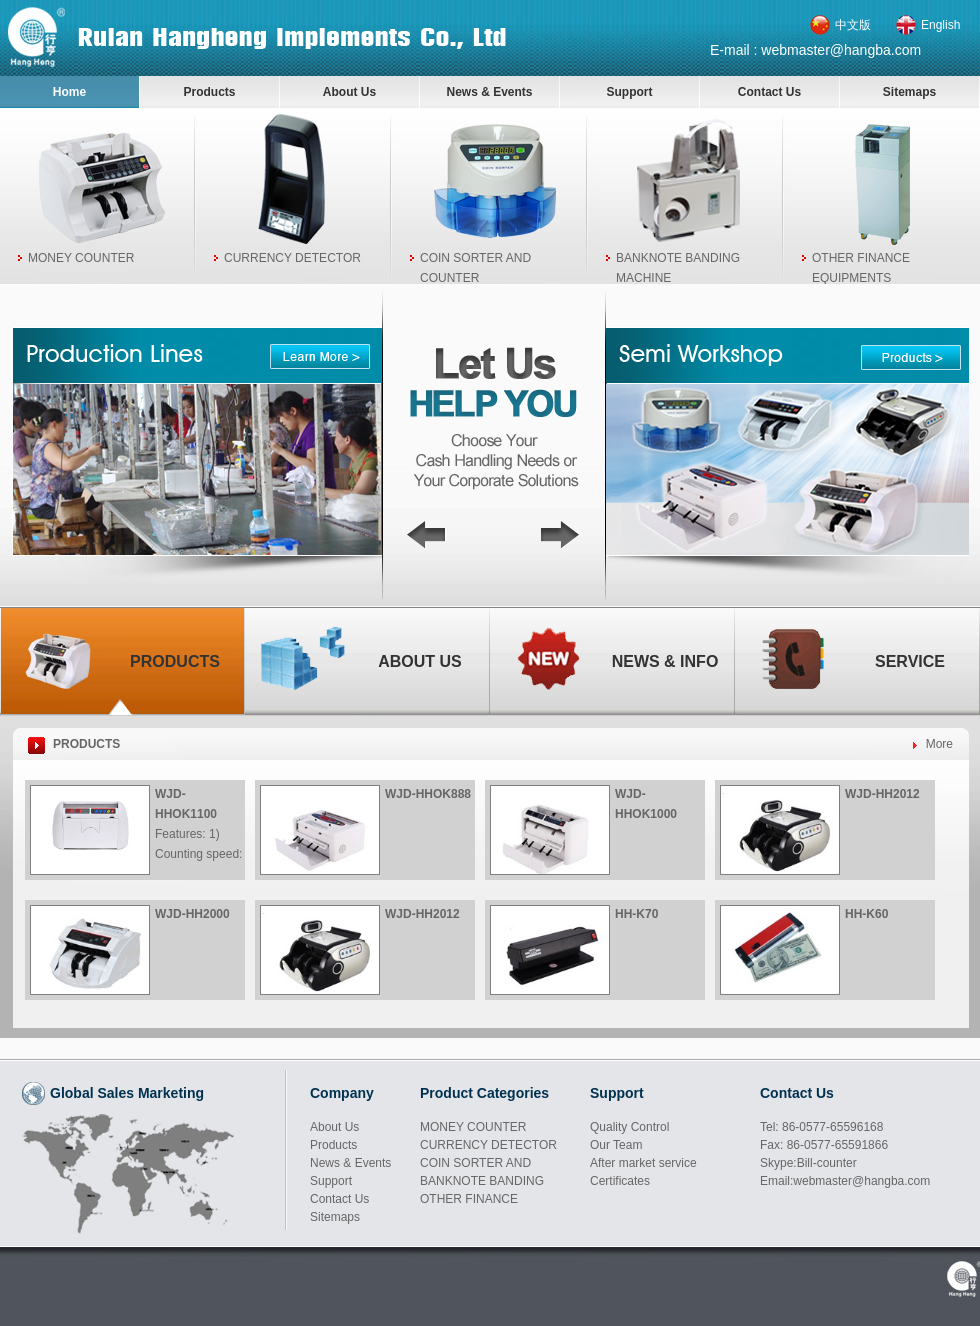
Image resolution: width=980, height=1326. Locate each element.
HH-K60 (866, 914)
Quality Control (629, 1127)
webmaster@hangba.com (841, 50)
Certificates (620, 1181)
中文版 (853, 25)
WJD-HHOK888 (428, 794)
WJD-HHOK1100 (186, 804)
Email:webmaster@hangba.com (845, 1181)
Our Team (616, 1145)
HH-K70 (636, 914)
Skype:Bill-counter (808, 1163)
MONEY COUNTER (81, 258)
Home (69, 92)
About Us (349, 92)
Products (209, 92)
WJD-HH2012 (882, 794)
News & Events (489, 92)
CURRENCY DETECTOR (292, 258)
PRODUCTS (86, 744)
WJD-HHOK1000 (646, 804)
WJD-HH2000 (192, 914)
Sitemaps (909, 92)
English (940, 25)
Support (630, 92)
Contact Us (769, 92)
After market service (643, 1163)
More (939, 744)
